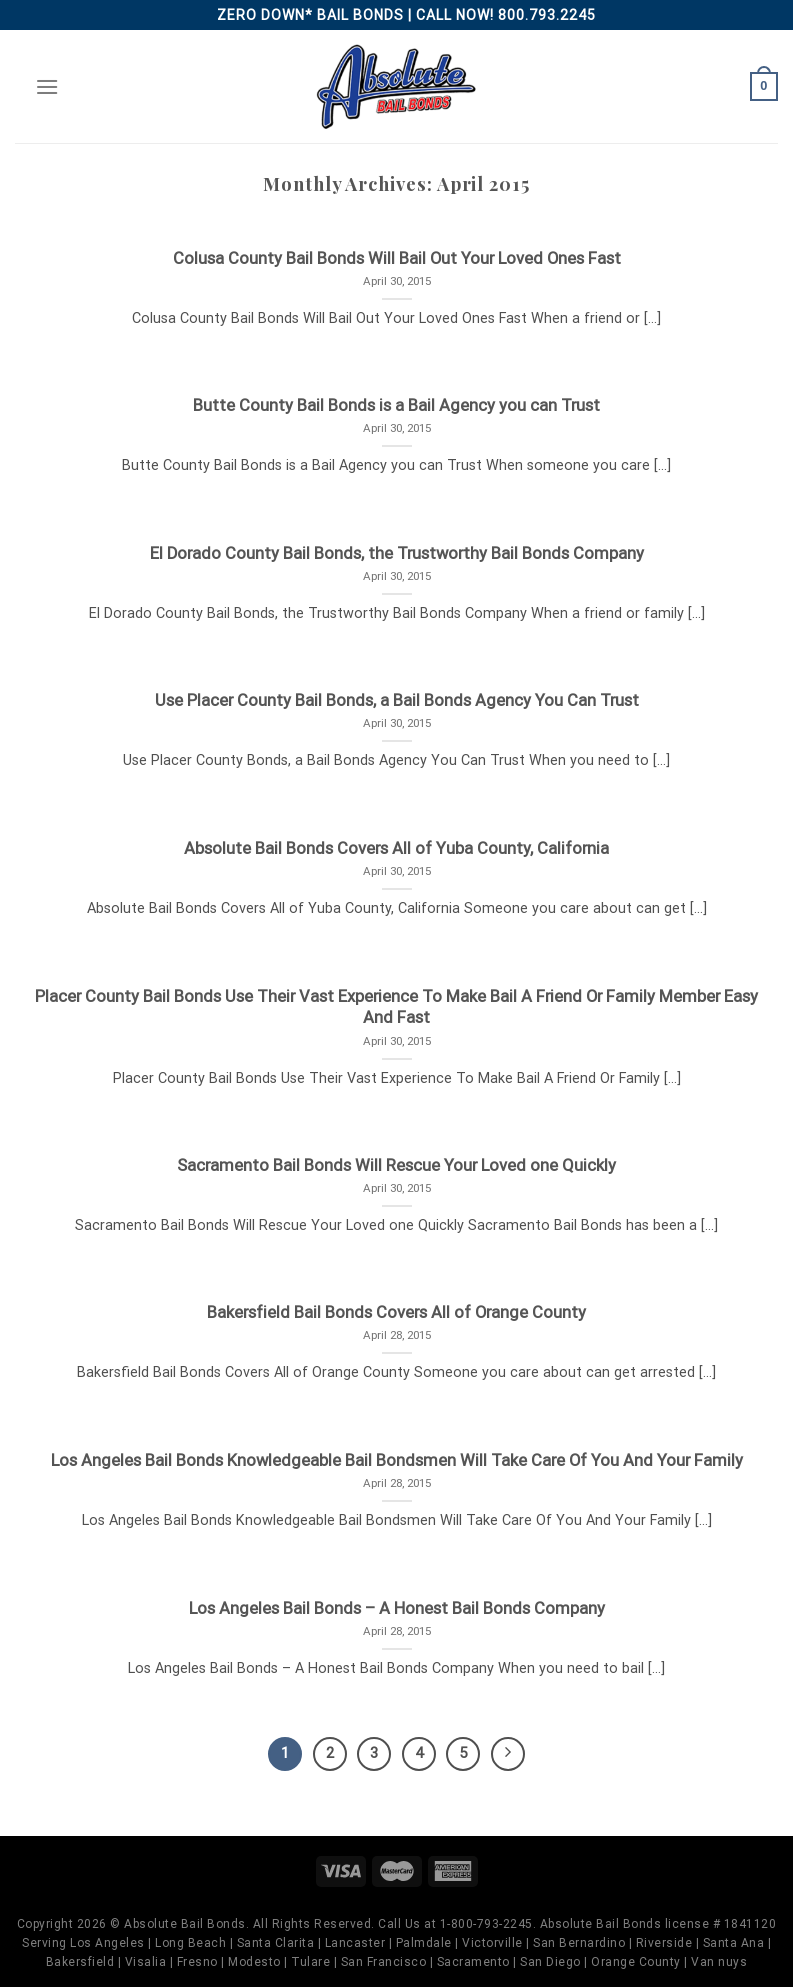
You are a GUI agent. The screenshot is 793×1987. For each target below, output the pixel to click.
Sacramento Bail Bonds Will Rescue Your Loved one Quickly (396, 1165)
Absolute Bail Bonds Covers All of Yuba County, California (396, 848)
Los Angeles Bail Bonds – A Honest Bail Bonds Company (397, 1608)
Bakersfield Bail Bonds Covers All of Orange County (396, 1312)
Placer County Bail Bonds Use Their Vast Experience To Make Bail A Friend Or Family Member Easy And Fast (396, 1007)
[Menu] (47, 86)
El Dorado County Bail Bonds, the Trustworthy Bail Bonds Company (397, 553)
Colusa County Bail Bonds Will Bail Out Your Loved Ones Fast (397, 258)
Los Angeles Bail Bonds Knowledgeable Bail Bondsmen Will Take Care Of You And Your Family (397, 1460)
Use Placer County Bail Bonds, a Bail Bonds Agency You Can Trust (397, 700)
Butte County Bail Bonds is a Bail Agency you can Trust (396, 405)
